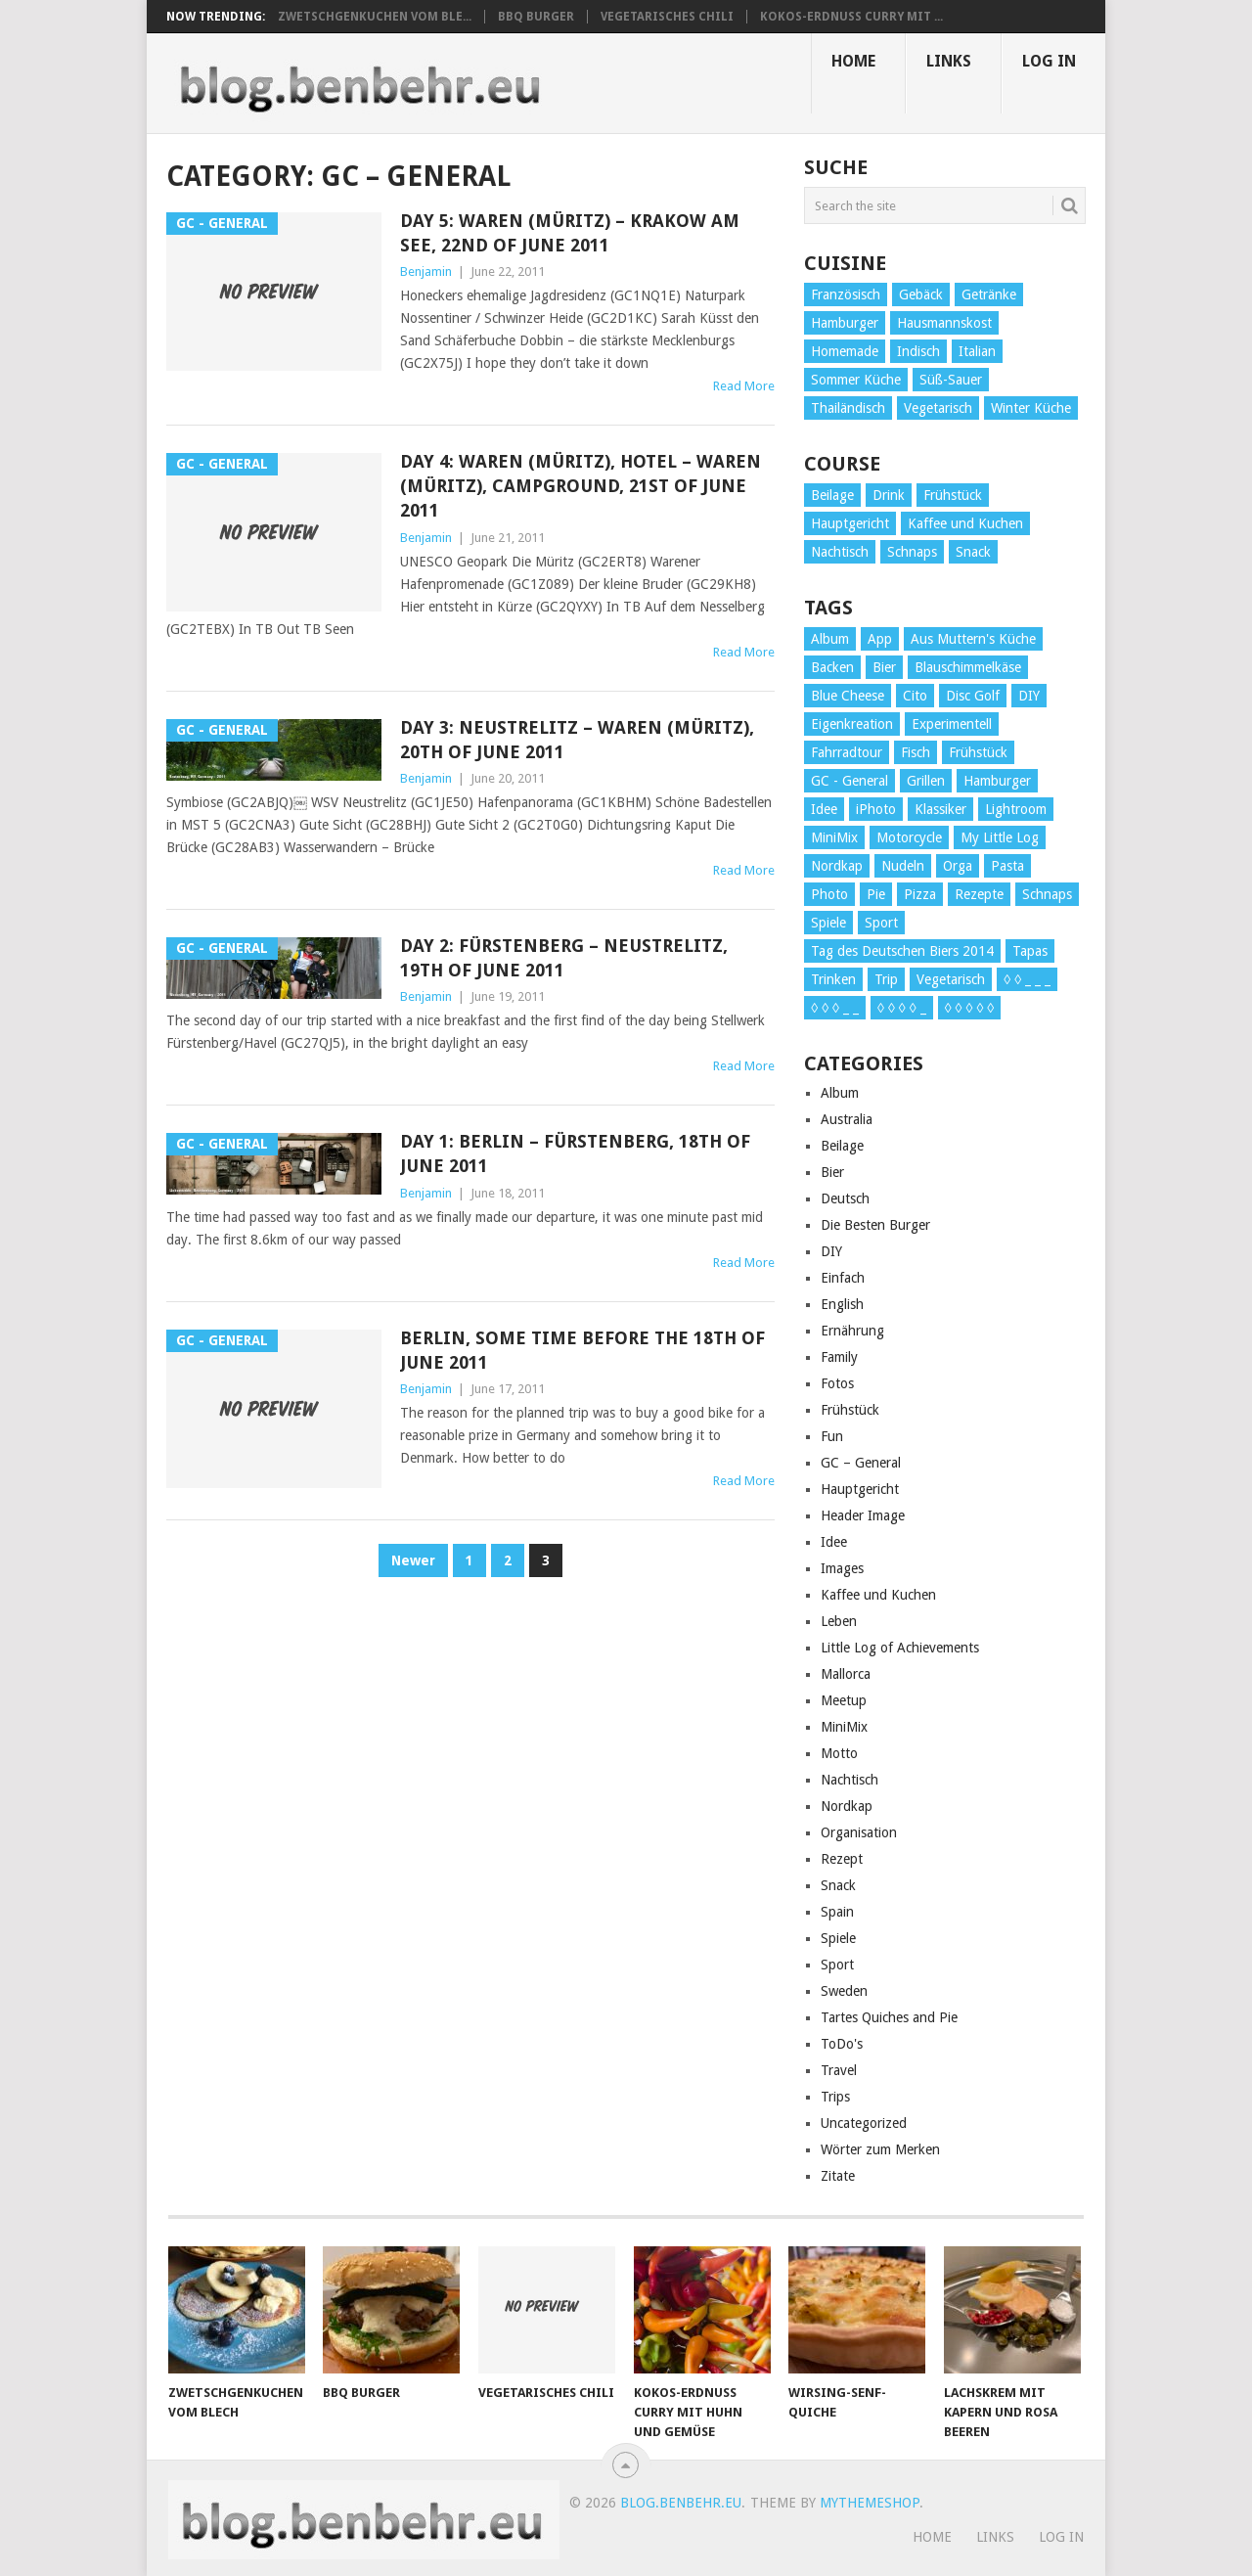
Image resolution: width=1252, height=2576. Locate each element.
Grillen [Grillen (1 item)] (926, 781)
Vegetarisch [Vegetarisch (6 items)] (951, 979)
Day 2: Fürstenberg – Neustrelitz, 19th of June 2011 (564, 957)
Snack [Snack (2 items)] (973, 552)
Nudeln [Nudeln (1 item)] (902, 866)
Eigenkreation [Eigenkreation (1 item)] (852, 724)
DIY (831, 1251)
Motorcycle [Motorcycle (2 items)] (909, 837)
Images (842, 1568)
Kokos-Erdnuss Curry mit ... (851, 16)
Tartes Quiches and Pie (889, 2017)
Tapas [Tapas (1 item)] (1030, 951)
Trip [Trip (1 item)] (886, 979)
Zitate (838, 2176)
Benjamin (426, 271)
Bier (832, 1172)
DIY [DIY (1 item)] (1029, 695)
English (842, 1304)
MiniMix (844, 1727)
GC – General (861, 1462)
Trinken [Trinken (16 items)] (833, 979)
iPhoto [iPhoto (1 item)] (876, 809)
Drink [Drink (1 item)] (888, 495)
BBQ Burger (536, 16)
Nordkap (846, 1806)
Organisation (859, 1832)
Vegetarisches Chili (667, 16)
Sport (837, 1964)
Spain (837, 1912)
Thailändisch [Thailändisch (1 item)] (848, 408)
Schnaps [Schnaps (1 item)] (912, 552)
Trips (835, 2096)
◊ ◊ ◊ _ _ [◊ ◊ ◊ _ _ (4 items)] (835, 1008)
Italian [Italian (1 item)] (977, 351)
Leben (839, 1621)
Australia (846, 1119)
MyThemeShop (869, 2502)
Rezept (842, 1859)
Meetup (844, 1700)
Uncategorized (864, 2123)
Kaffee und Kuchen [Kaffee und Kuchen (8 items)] (965, 523)
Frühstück (850, 1410)
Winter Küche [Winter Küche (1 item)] (1031, 408)
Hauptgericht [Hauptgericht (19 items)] (850, 523)
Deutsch (845, 1198)
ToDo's (842, 2044)
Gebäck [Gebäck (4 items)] (921, 294)
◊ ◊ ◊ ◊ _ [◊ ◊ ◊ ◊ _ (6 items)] (901, 1008)
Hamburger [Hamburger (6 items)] (844, 323)
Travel (839, 2070)
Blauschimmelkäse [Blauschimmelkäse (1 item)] (968, 667)
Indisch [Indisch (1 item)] (918, 351)
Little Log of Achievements (900, 1647)
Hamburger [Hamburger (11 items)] (997, 781)
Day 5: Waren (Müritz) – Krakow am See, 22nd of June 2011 (569, 232)
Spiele (838, 1938)
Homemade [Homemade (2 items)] (844, 351)
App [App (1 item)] (880, 639)
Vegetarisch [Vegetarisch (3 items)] (938, 408)
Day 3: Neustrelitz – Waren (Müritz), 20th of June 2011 (577, 739)
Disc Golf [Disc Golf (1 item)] (973, 695)
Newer (413, 1560)
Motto (839, 1753)
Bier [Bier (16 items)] (884, 667)
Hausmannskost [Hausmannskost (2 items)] (944, 323)
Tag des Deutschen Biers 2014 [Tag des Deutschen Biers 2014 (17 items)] (902, 951)
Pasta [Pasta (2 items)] (1007, 866)
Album (840, 1093)
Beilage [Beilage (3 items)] (832, 495)
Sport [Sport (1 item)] (881, 922)
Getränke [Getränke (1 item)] (988, 294)
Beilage (842, 1145)
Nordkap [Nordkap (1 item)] (837, 866)
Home (853, 61)
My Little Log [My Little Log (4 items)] (1000, 837)
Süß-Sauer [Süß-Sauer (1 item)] (950, 379)
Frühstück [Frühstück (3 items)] (952, 495)
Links (948, 61)
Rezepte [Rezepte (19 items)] (979, 894)
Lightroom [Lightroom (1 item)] (1016, 809)
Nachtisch (849, 1779)
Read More (744, 386)
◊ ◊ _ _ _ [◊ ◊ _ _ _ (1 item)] (1027, 979)
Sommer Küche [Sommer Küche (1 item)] (856, 379)
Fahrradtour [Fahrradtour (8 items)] (846, 752)
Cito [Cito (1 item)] (915, 695)
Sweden (844, 1991)
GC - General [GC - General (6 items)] (849, 781)
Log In (1049, 61)
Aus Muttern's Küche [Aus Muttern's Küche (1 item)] (973, 639)
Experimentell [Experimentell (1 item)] (952, 724)
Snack (838, 1885)
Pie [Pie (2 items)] (876, 894)
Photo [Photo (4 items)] (829, 894)
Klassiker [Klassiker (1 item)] (940, 809)
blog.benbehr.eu (680, 2502)
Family (839, 1357)
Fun (832, 1436)
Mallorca (846, 1674)
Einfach (843, 1278)
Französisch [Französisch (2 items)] (845, 294)
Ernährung (852, 1330)
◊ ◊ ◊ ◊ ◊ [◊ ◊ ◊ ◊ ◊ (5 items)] (970, 1008)
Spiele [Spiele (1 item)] (828, 922)
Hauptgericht (860, 1489)
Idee (834, 1542)
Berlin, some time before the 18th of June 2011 (582, 1350)
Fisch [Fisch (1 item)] (915, 752)
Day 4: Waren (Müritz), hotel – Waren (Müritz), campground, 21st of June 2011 (580, 485)
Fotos (837, 1383)
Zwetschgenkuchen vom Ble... (374, 16)
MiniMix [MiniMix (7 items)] (834, 837)
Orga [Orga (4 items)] (957, 866)
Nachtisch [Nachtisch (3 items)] (840, 552)
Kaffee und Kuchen (878, 1595)
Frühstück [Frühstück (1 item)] (978, 752)
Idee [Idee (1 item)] (824, 809)
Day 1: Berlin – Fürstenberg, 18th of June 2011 (575, 1153)
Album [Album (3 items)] (830, 639)
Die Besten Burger (875, 1225)
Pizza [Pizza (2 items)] (920, 894)
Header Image (863, 1515)
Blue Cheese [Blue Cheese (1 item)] (847, 695)
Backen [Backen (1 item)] (832, 667)
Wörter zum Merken (880, 2149)
